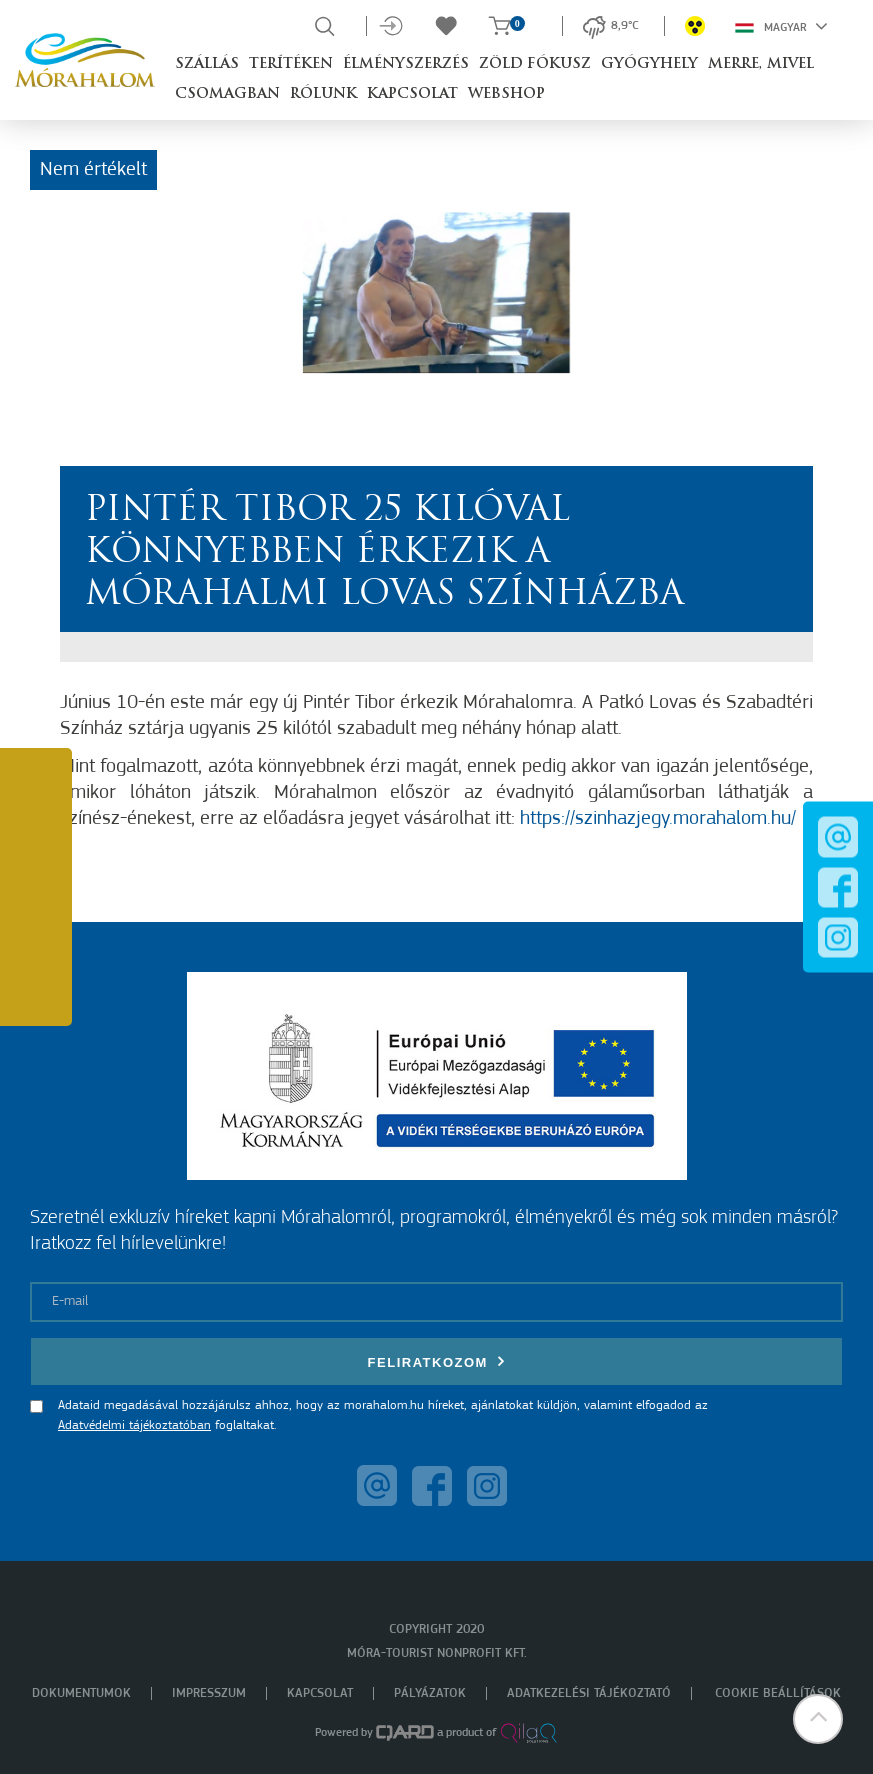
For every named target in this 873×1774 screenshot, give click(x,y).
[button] (818, 1719)
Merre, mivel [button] (761, 64)
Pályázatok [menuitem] (430, 1693)
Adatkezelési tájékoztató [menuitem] (589, 1693)
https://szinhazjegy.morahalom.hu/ (658, 819)
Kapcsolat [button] (412, 94)
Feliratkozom (437, 1361)
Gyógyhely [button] (649, 64)
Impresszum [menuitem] (209, 1693)
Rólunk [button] (323, 94)
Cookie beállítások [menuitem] (778, 1693)
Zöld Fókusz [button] (535, 64)
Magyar (781, 26)
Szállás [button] (207, 64)
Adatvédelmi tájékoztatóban (134, 1425)
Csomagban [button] (227, 94)
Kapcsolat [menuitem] (320, 1693)
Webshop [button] (506, 94)
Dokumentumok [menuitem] (81, 1693)
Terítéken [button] (291, 64)
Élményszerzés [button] (406, 64)
